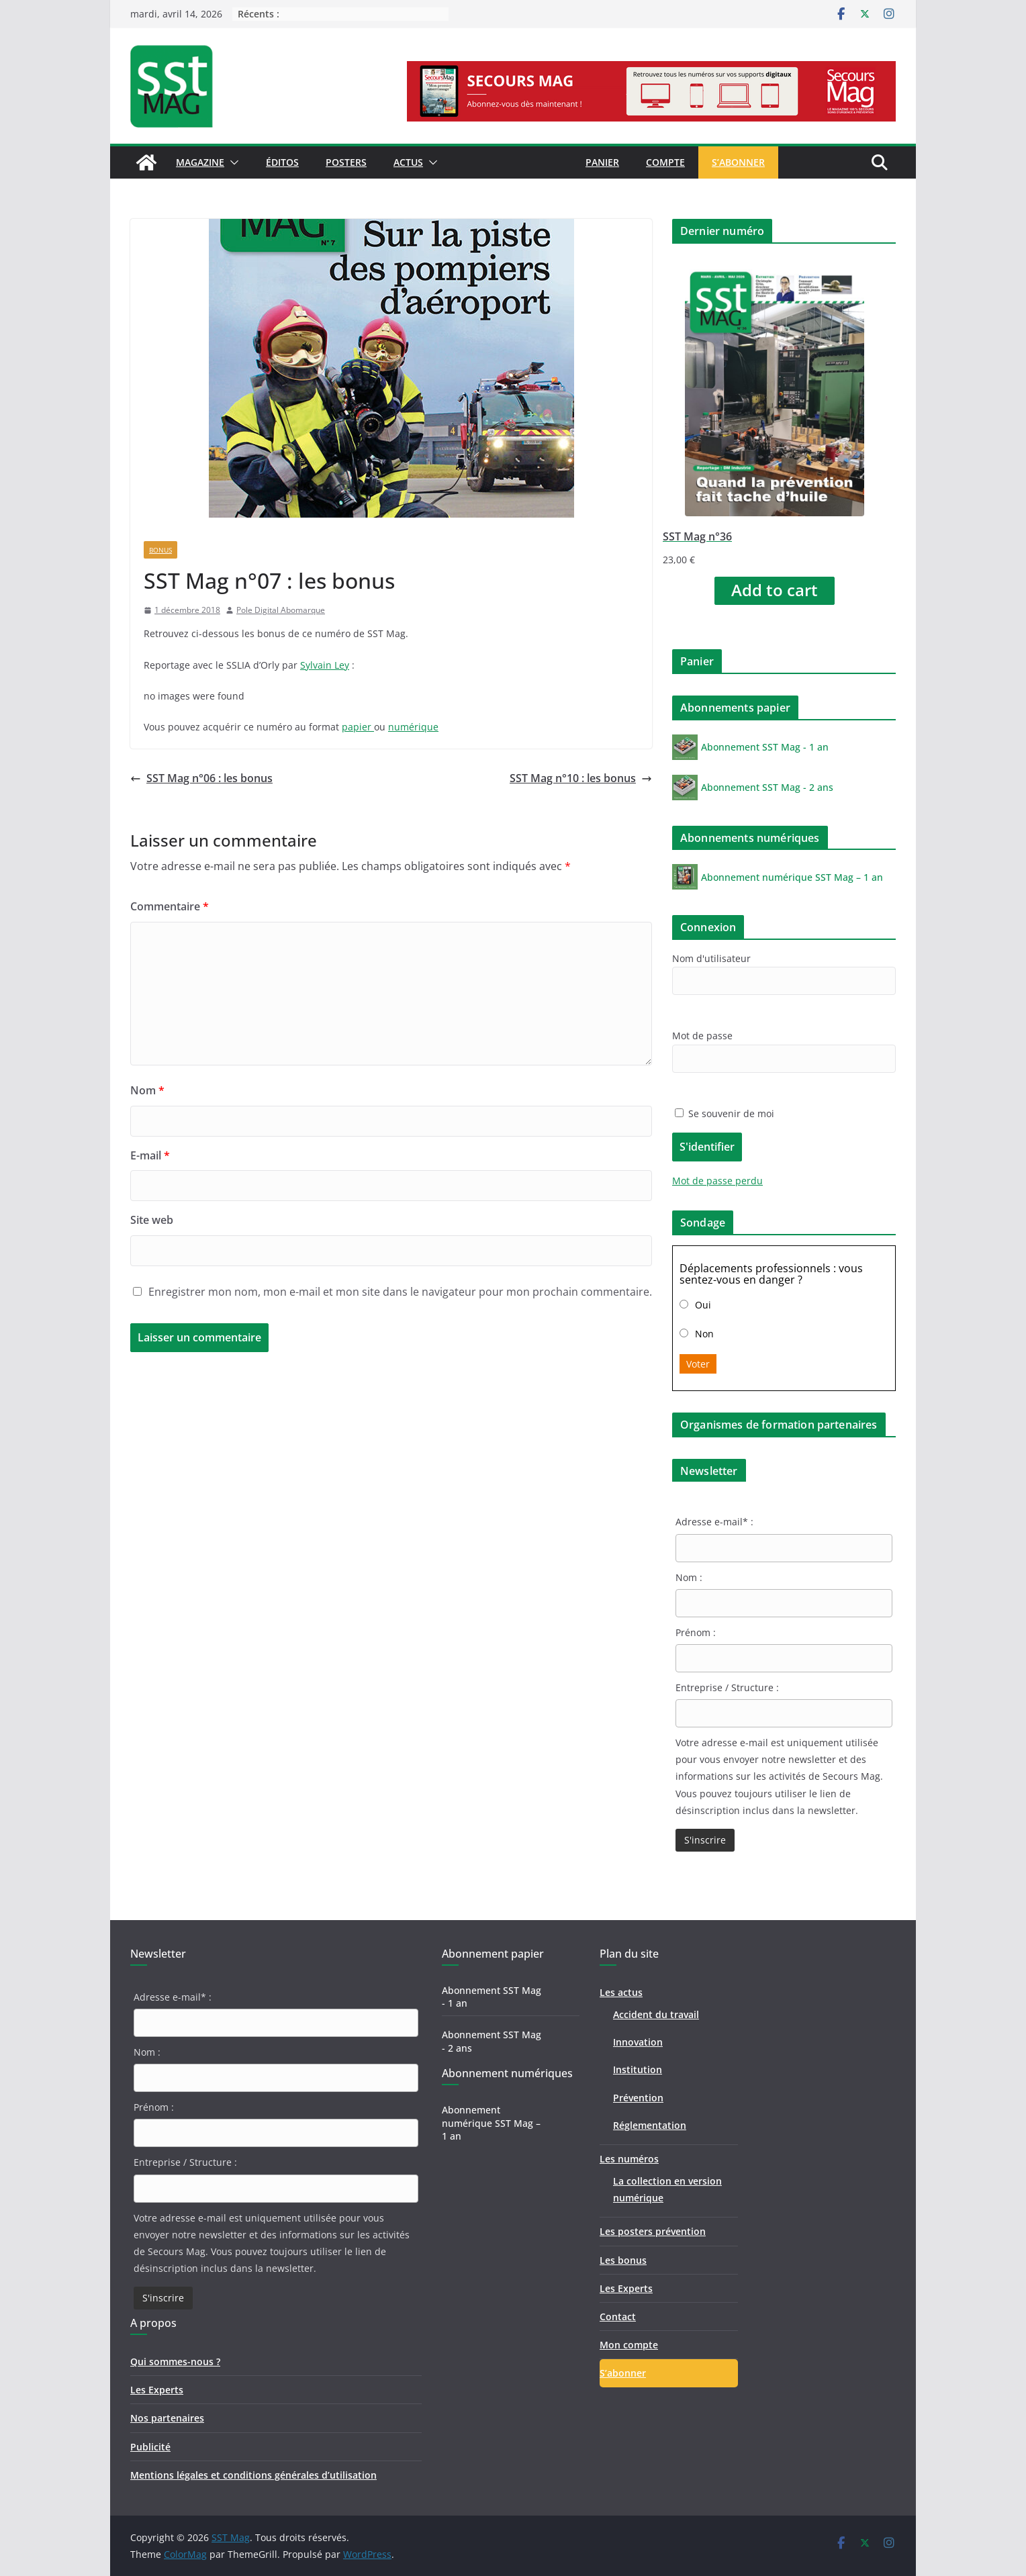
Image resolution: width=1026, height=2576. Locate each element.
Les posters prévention (653, 2231)
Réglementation (649, 2125)
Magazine (200, 162)
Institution (637, 2069)
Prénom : (695, 1632)
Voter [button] (698, 1363)
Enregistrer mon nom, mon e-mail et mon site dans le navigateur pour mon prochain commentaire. (400, 1291)
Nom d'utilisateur (711, 958)
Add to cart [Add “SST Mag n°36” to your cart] (774, 590)
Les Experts (156, 2389)
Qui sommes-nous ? (175, 2361)
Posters (346, 162)
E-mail (150, 1155)
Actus (408, 162)
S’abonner (738, 162)
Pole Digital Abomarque (280, 610)
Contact (618, 2316)
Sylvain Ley (324, 665)
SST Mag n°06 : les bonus (201, 778)
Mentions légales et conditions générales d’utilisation (253, 2475)
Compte (665, 162)
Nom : (688, 1577)
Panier (602, 162)
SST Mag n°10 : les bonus (581, 778)
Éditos (282, 162)
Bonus (160, 550)
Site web (151, 1219)
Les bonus (623, 2260)
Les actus (621, 1992)
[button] (231, 162)
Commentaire (169, 906)
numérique (413, 726)
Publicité (150, 2446)
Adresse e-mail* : (714, 1521)
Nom (147, 1090)
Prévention (638, 2097)
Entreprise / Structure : (727, 1687)
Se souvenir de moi (724, 1113)
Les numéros (629, 2158)
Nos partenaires (167, 2418)
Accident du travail (656, 2014)
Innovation (638, 2042)
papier (358, 726)
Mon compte (629, 2344)
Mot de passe (702, 1035)
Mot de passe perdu (717, 1180)
